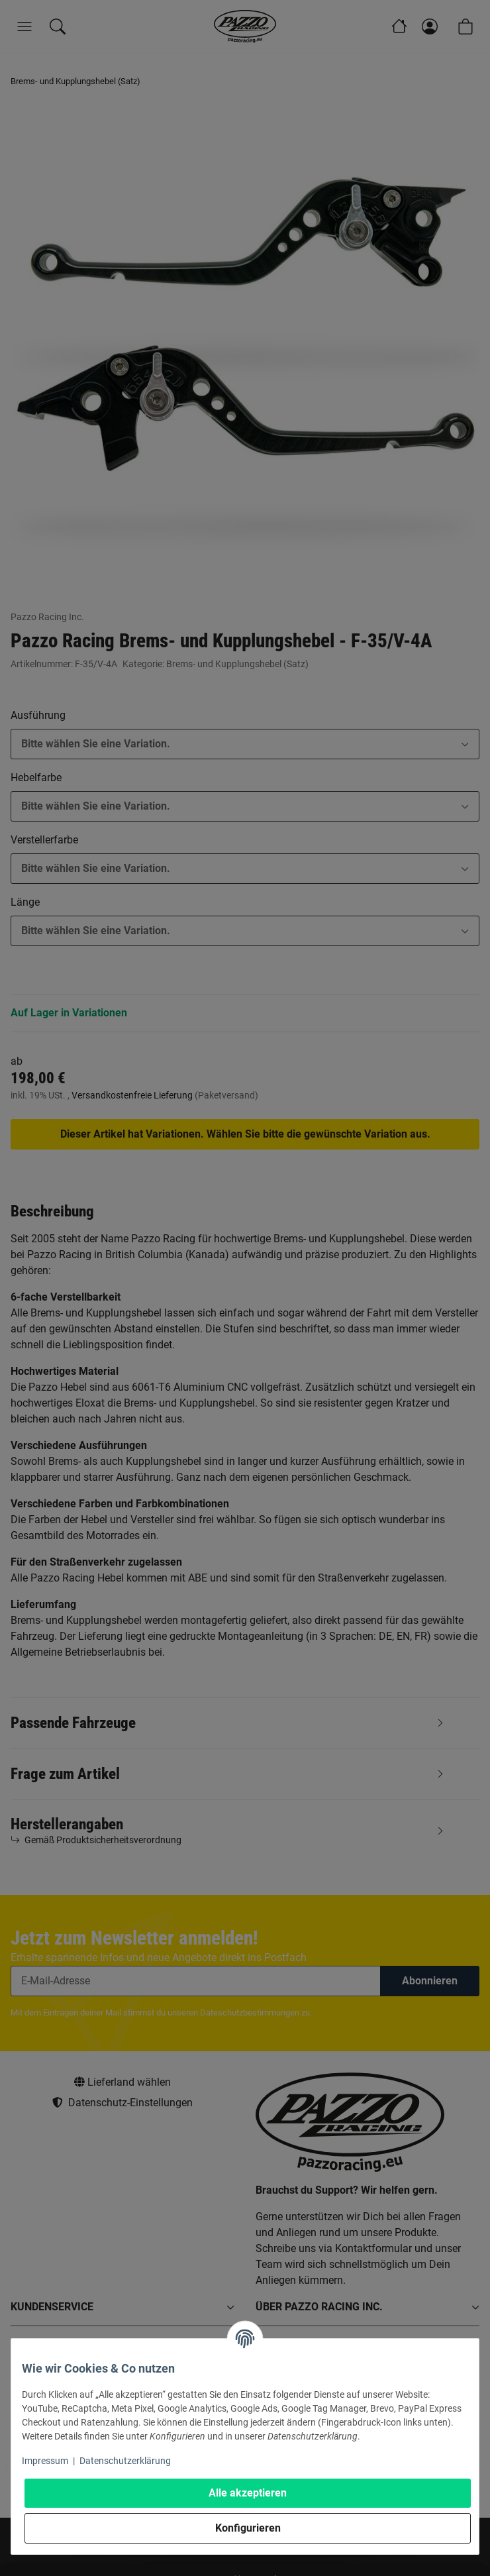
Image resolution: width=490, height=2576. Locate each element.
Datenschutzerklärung (125, 2460)
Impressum (45, 2460)
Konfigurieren (248, 2528)
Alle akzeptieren (248, 2493)
